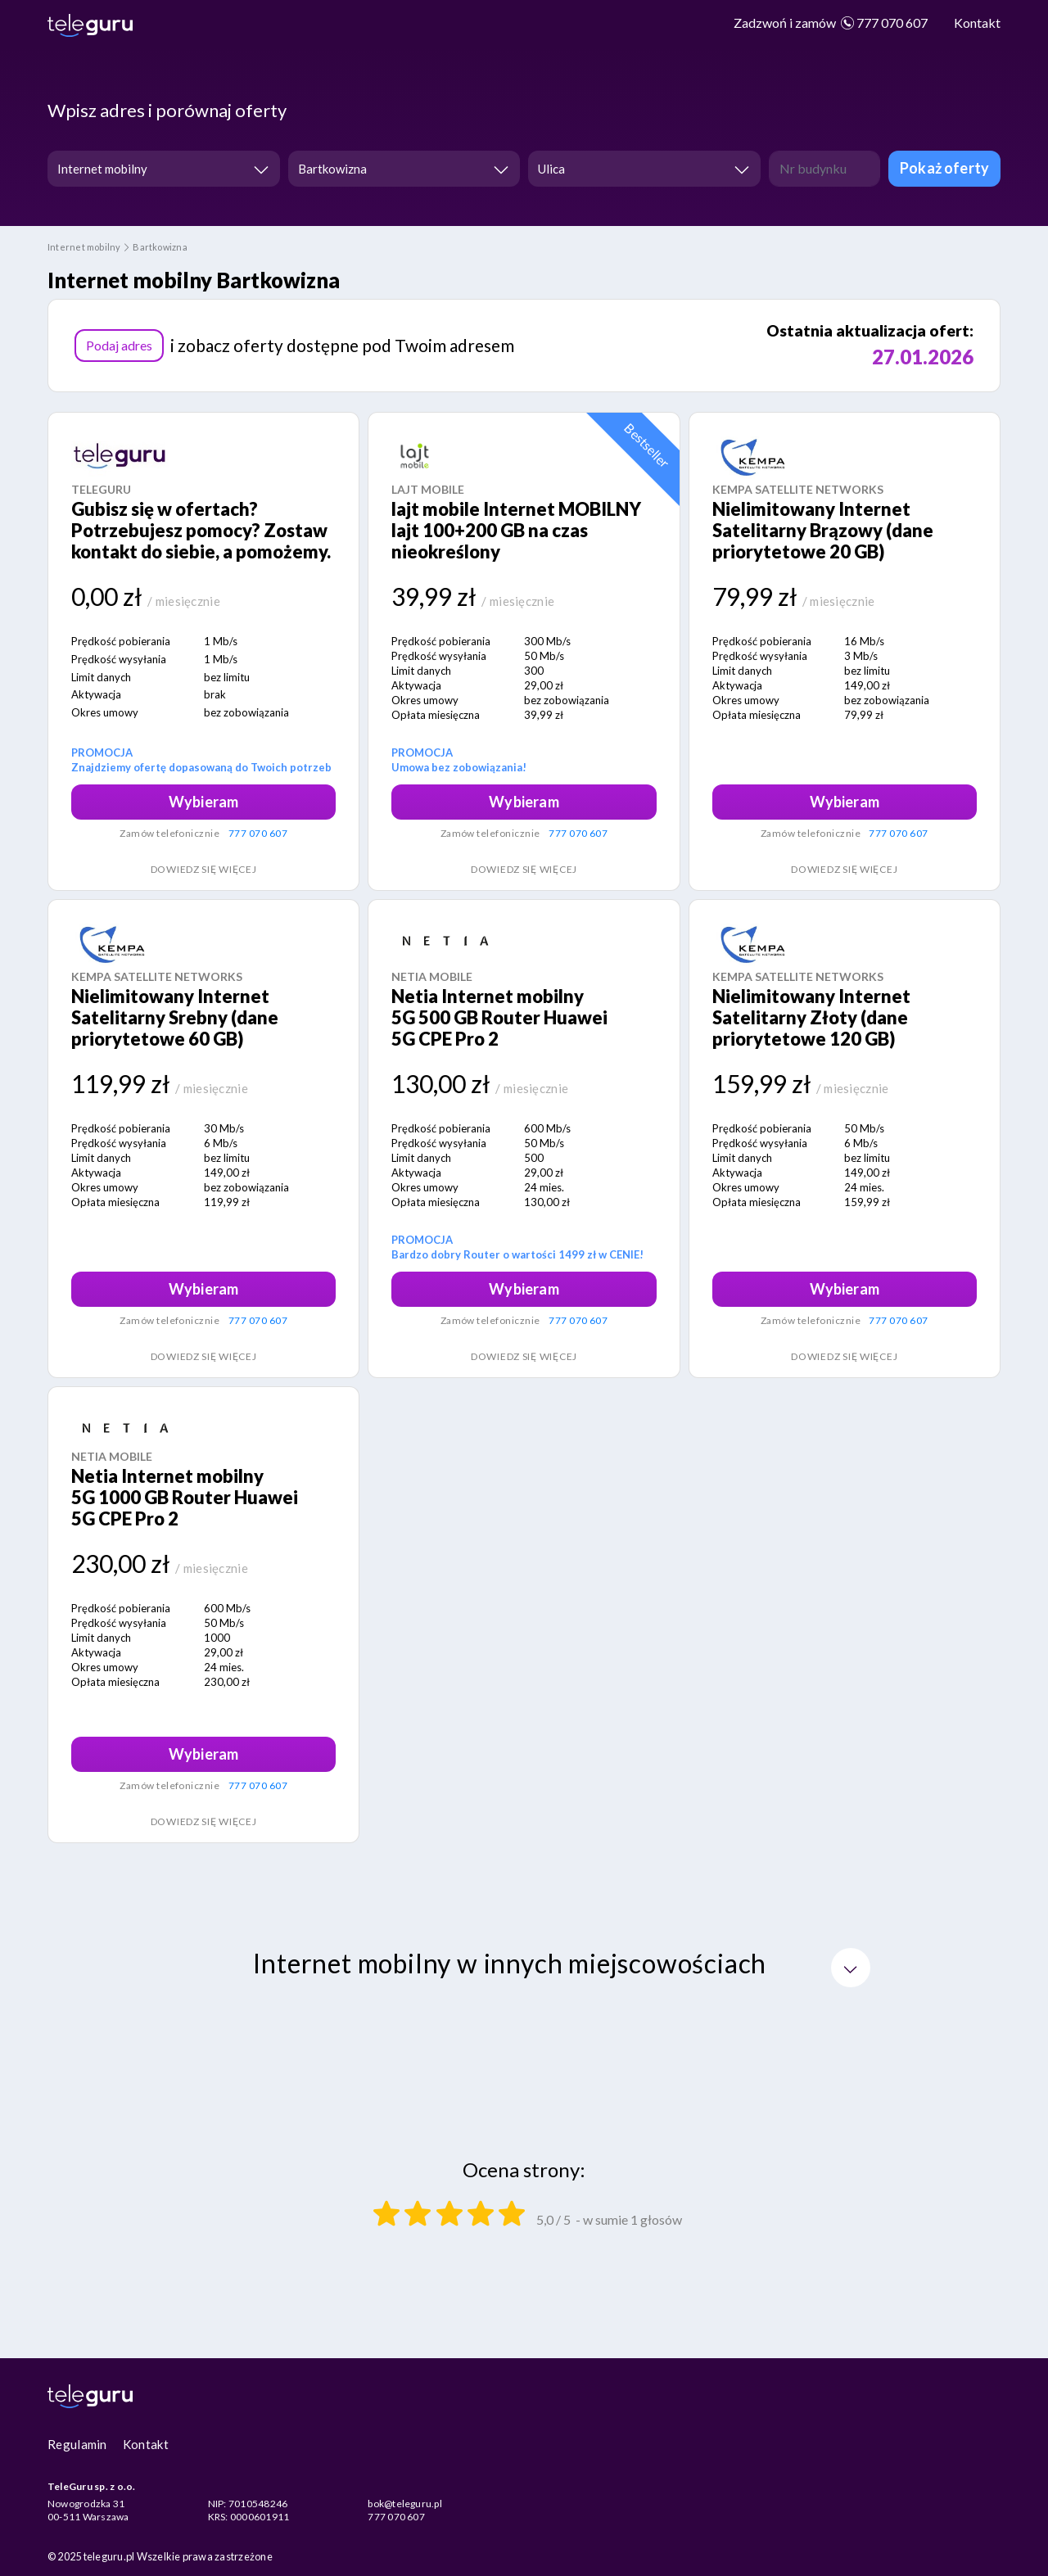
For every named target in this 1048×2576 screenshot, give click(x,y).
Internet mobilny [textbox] (102, 168)
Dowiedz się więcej (204, 869)
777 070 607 (831, 22)
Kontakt (977, 22)
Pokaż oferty (944, 168)
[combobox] (163, 169)
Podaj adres (119, 345)
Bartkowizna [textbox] (332, 168)
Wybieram (203, 802)
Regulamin (77, 2444)
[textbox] (639, 169)
